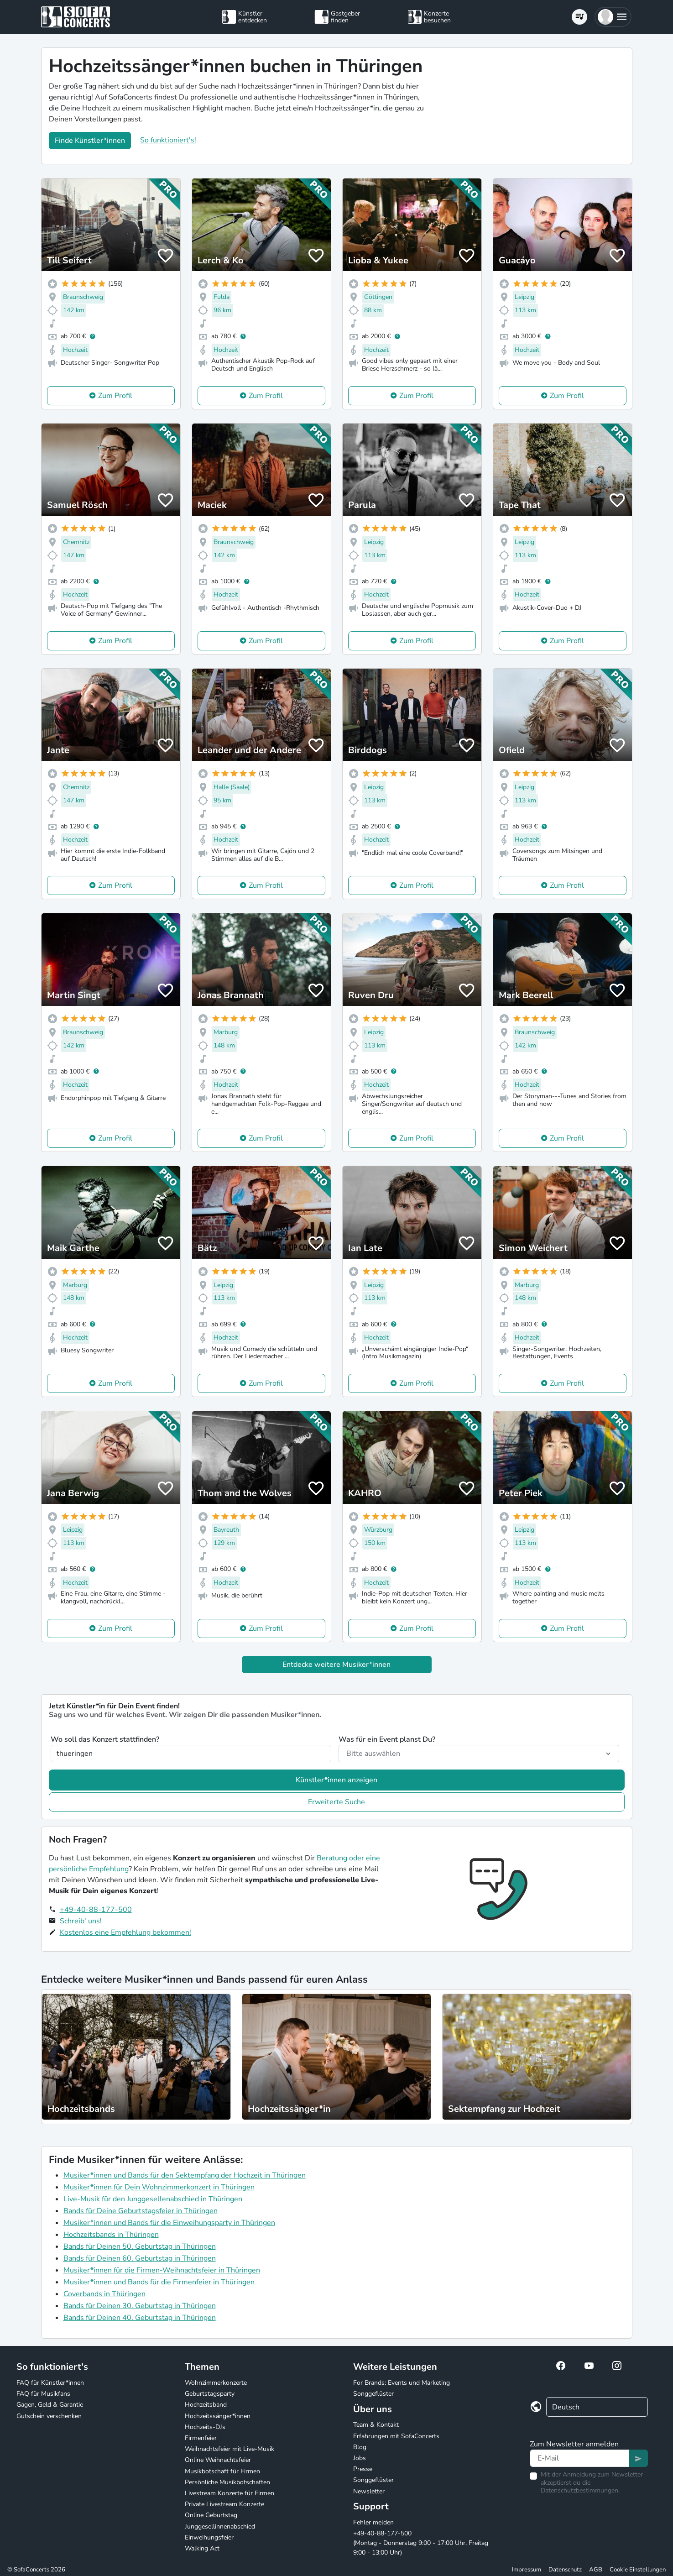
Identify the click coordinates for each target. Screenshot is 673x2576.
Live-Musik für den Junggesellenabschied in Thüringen (152, 2199)
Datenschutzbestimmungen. (580, 2490)
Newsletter (369, 2491)
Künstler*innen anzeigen (336, 1780)
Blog (359, 2447)
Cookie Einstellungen (638, 2570)
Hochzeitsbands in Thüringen (111, 2235)
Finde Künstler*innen (90, 141)
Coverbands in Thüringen (104, 2294)
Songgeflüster (373, 2393)
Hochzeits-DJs (205, 2427)
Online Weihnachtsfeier (218, 2460)
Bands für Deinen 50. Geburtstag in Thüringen (139, 2246)
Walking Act (202, 2548)
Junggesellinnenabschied (220, 2526)
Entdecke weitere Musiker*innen (336, 1665)
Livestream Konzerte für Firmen (229, 2493)
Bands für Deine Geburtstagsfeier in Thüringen (140, 2211)
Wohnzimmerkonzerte (216, 2382)
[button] (613, 17)
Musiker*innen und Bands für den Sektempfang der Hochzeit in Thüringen (184, 2175)
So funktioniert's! (168, 140)
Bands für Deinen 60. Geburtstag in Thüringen (139, 2258)
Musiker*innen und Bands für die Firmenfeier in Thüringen (159, 2282)
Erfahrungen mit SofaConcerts (396, 2436)
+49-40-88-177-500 (96, 1910)
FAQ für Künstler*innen (50, 2382)
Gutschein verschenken (49, 2416)
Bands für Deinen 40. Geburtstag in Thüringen (139, 2318)
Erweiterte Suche (336, 1802)
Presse (362, 2469)
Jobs (359, 2458)
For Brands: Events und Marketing (401, 2382)
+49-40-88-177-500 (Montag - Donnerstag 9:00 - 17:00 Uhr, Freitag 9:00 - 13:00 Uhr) (420, 2543)
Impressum (526, 2570)
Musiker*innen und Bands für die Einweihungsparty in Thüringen (169, 2223)
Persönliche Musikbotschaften (227, 2482)
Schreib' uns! (81, 1921)
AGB (595, 2570)
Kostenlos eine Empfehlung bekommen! (125, 1932)
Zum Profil (115, 396)
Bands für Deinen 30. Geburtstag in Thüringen (139, 2306)
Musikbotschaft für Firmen (222, 2471)
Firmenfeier (201, 2438)
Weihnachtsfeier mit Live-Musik (229, 2449)
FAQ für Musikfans (43, 2393)
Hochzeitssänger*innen (217, 2416)
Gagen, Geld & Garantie (49, 2404)
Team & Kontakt (376, 2424)
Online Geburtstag (211, 2515)
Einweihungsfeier (209, 2537)
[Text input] (579, 2458)
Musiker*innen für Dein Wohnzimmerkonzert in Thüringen (159, 2187)
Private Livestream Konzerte (224, 2504)
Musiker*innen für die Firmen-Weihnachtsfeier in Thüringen (161, 2270)
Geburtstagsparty (210, 2393)
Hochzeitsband (206, 2404)
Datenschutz (565, 2570)
